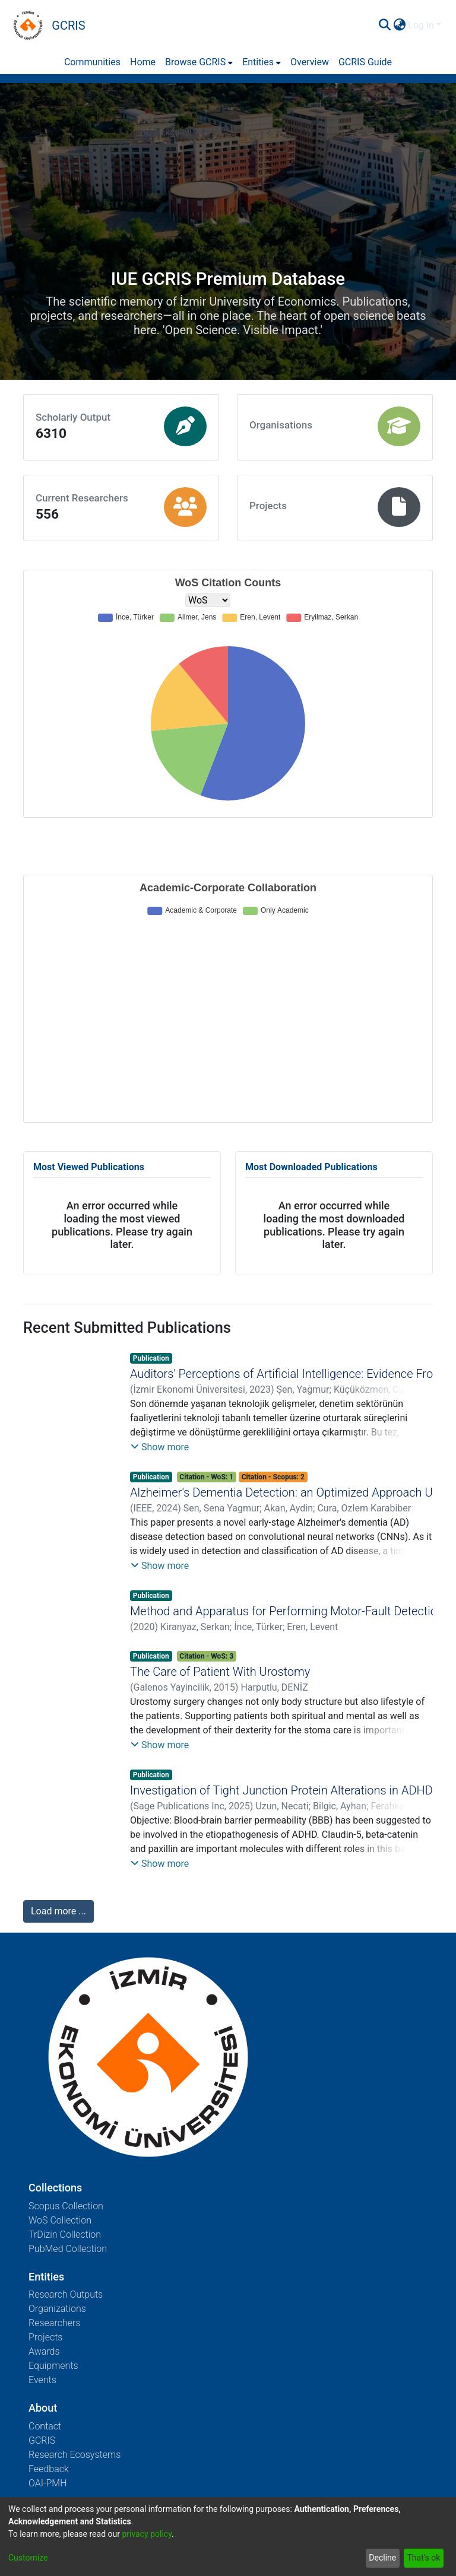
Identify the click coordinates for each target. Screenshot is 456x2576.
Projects (45, 2337)
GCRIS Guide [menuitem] (365, 62)
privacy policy (147, 2534)
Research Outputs (65, 2294)
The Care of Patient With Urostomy (220, 1672)
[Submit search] (384, 25)
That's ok (423, 2557)
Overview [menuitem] (309, 62)
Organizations (57, 2308)
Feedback (48, 2469)
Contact (44, 2426)
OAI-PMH (47, 2483)
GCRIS (41, 2440)
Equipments (53, 2365)
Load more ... (58, 1911)
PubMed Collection (67, 2248)
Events (42, 2380)
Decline (382, 2557)
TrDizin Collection (64, 2234)
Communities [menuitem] (92, 62)
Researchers (54, 2323)
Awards (44, 2351)
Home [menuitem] (143, 62)
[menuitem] (399, 25)
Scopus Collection (65, 2206)
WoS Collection (59, 2220)
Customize (28, 2557)
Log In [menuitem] (421, 25)
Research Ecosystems (74, 2454)
